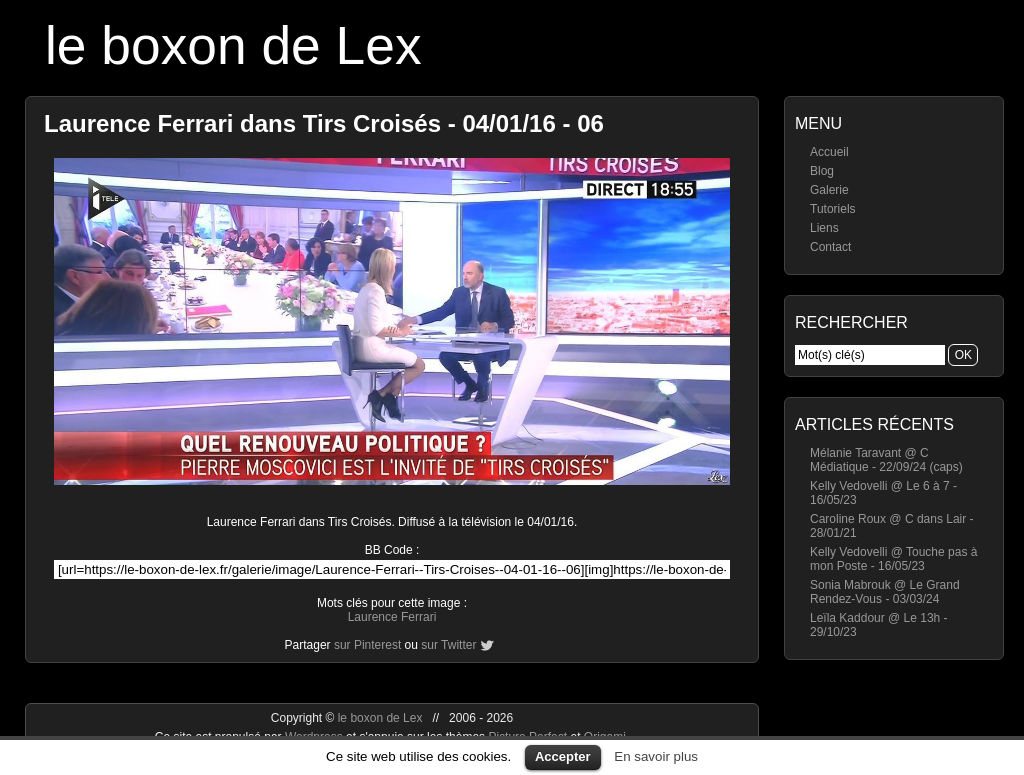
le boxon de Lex (233, 45)
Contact (830, 247)
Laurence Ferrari (392, 617)
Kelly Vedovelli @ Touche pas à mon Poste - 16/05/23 (893, 559)
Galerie (829, 190)
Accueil (829, 152)
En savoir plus (656, 756)
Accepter (563, 756)
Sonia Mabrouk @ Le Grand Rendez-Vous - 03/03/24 (885, 592)
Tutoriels (833, 209)
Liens (824, 228)
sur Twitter (448, 645)
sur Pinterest (367, 645)
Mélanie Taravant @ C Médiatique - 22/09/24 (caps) (886, 460)
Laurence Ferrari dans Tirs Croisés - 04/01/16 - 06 (324, 123)
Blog (822, 171)
